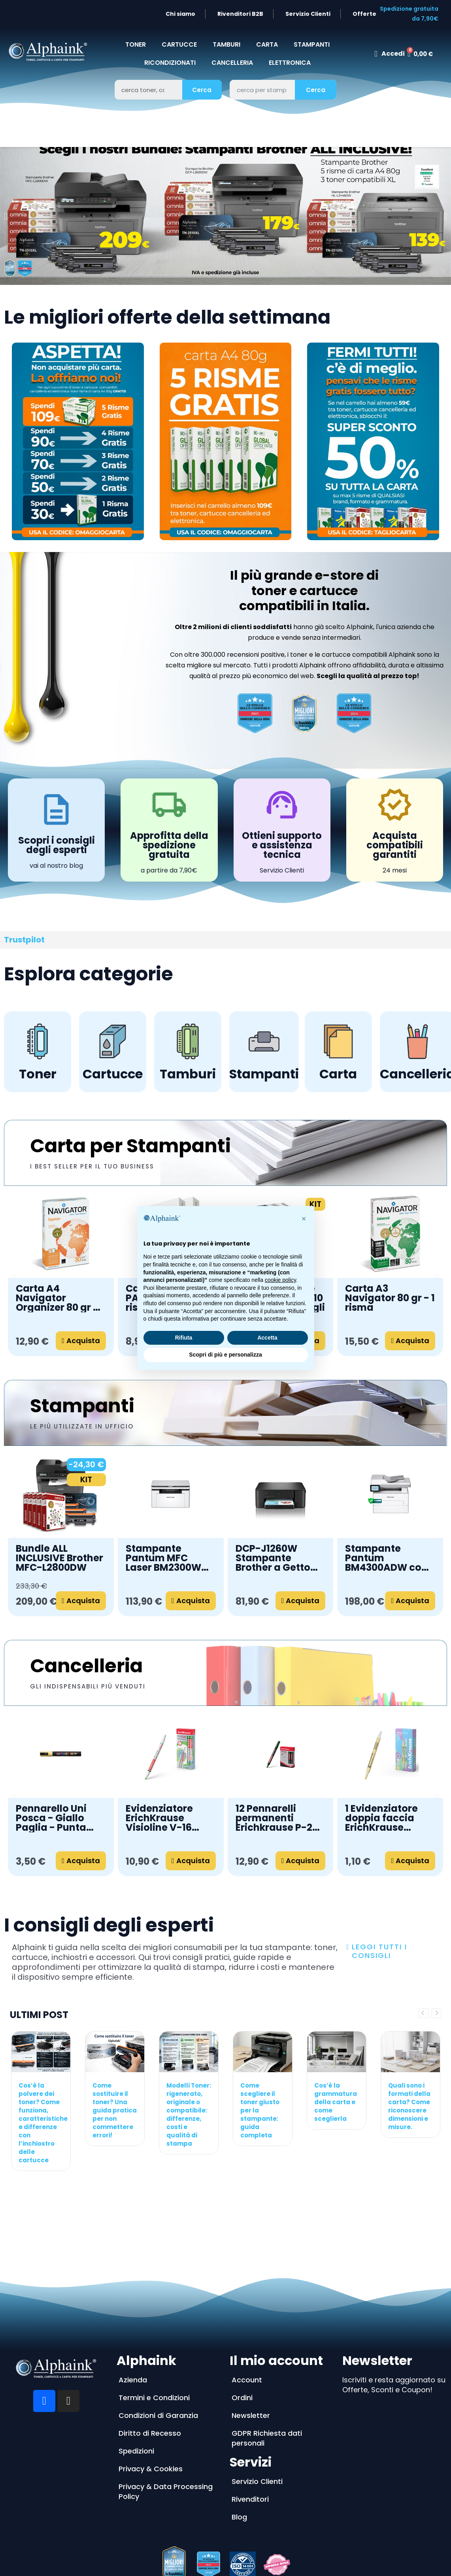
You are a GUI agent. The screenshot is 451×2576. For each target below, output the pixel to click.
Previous (423, 2013)
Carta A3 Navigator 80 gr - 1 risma (390, 1298)
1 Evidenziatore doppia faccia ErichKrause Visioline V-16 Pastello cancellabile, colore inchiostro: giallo (388, 1818)
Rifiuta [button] (183, 1337)
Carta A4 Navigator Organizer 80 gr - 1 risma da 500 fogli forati (60, 1298)
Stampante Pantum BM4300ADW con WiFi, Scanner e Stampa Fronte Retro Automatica (389, 1558)
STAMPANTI (312, 44)
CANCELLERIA (232, 62)
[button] (6, 216)
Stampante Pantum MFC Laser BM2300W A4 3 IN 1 (163, 1558)
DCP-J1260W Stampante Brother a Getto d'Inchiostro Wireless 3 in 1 (273, 1558)
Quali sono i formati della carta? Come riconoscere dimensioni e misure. (409, 2106)
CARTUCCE (179, 44)
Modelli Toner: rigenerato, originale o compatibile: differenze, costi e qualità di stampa (188, 2114)
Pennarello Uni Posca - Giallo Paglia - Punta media (51, 1818)
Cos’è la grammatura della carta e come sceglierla (335, 2102)
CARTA (267, 44)
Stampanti (82, 1406)
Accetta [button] (267, 1337)
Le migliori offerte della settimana (167, 317)
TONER (135, 44)
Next (437, 2013)
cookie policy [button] (280, 1280)
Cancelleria (86, 1666)
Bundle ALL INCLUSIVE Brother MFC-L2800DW (59, 1558)
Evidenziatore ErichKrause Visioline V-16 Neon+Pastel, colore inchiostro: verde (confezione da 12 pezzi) (170, 1818)
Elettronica (290, 62)
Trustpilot (24, 939)
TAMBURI (226, 44)
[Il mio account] (389, 54)
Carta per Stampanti (130, 1146)
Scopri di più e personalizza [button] (225, 1354)
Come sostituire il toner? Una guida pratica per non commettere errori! (114, 2110)
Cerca (201, 90)
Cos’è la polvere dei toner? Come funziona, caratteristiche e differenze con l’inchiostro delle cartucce (43, 2122)
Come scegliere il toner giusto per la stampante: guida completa (259, 2110)
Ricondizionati (170, 62)
